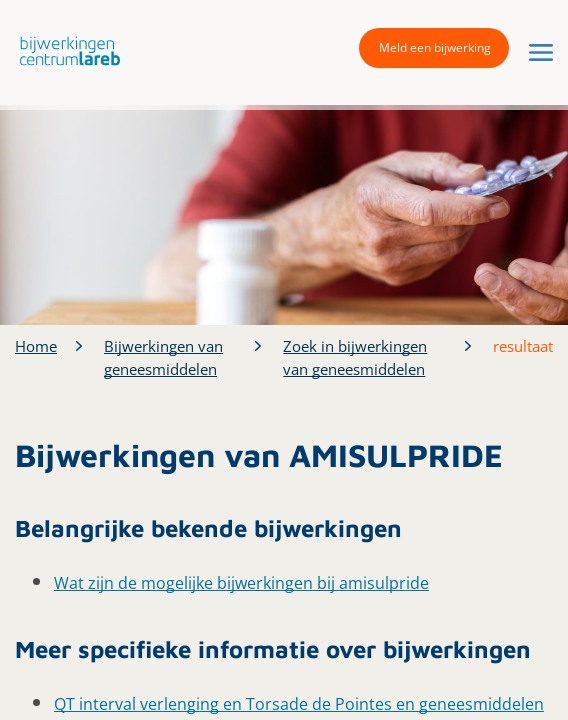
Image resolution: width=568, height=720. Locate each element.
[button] (65, 50)
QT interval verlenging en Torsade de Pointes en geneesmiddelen (299, 704)
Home (36, 346)
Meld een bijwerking (435, 47)
